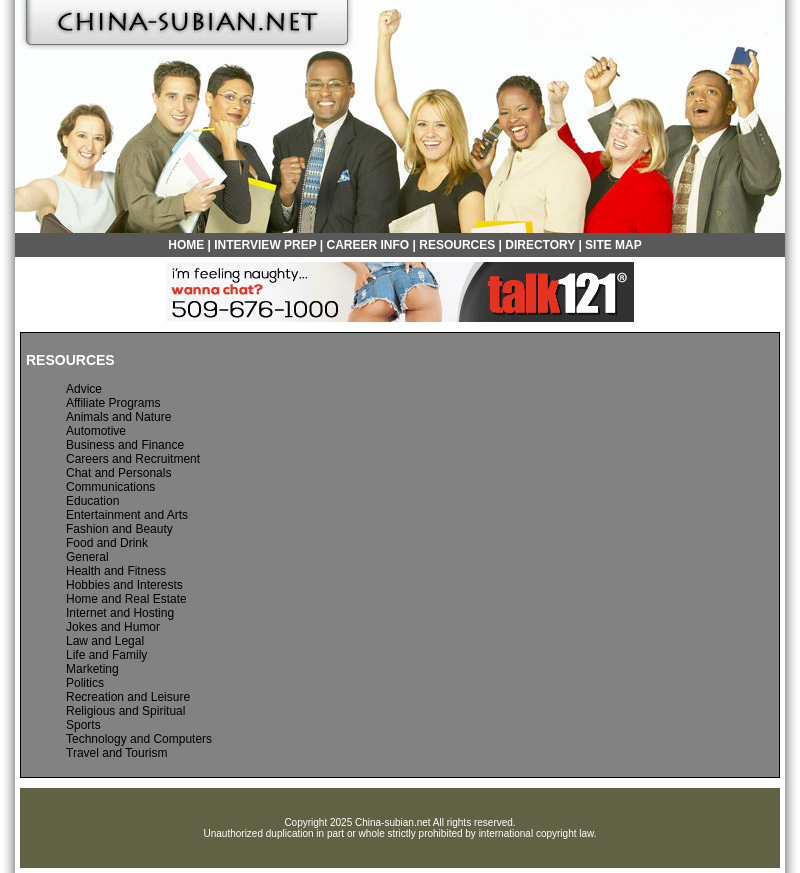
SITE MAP (613, 245)
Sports (83, 725)
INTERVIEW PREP (265, 245)
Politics (85, 683)
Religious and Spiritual (125, 711)
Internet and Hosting (120, 613)
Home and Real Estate (126, 599)
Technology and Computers (139, 739)
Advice (84, 389)
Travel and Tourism (116, 753)
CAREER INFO (368, 245)
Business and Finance (125, 445)
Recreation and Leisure (128, 697)
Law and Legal (105, 641)
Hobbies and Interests (124, 585)
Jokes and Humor (113, 627)
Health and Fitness (116, 571)
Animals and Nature (118, 417)
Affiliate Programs (113, 403)
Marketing (92, 669)
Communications (110, 487)
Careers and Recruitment (133, 459)
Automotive (96, 431)
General (87, 557)
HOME (186, 245)
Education (92, 501)
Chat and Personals (118, 473)
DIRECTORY (540, 245)
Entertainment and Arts (127, 515)
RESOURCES (457, 245)
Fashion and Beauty (119, 529)
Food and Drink (107, 543)
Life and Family (106, 655)
